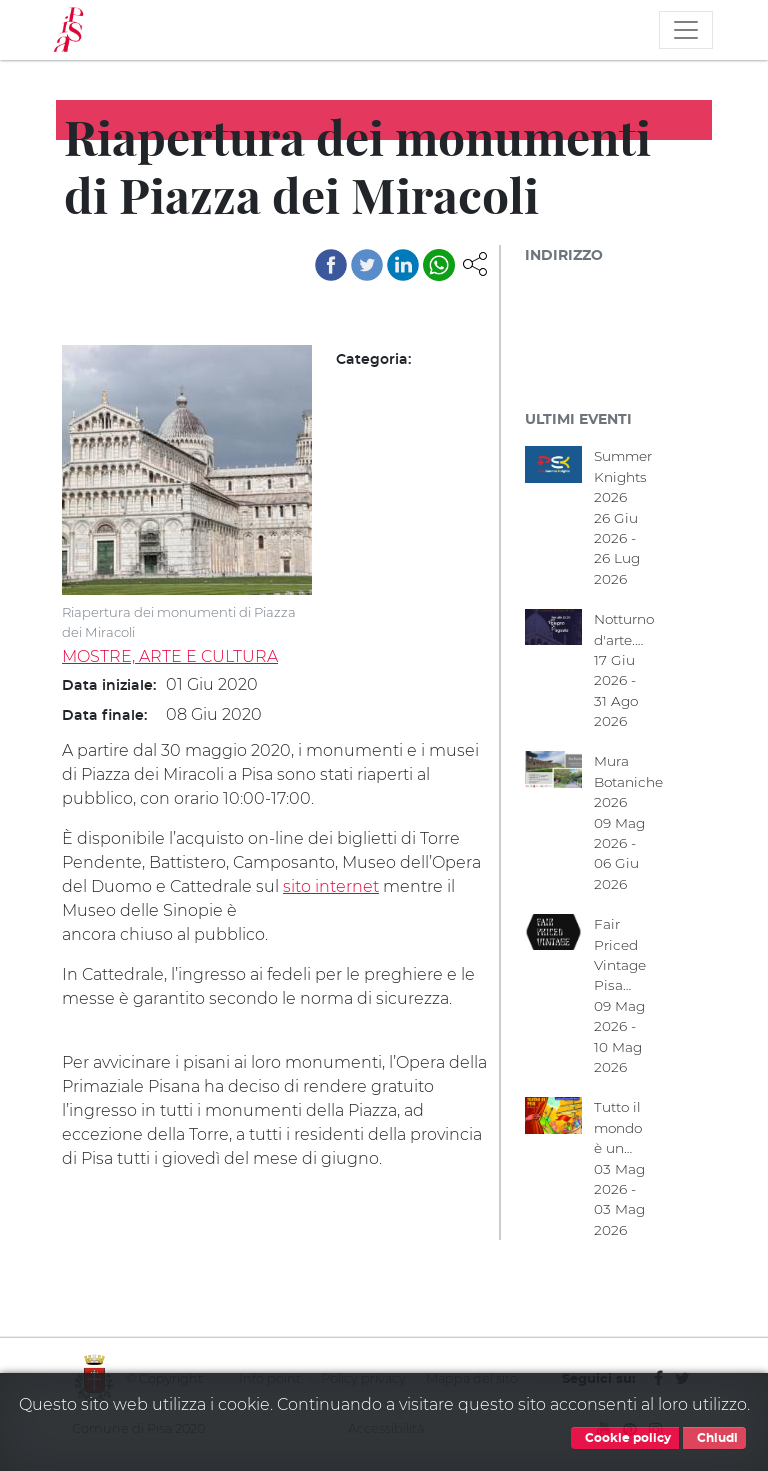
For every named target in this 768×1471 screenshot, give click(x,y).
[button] (475, 262)
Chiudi (714, 1438)
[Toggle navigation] (686, 30)
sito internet (331, 886)
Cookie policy (625, 1438)
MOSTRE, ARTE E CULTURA (170, 656)
